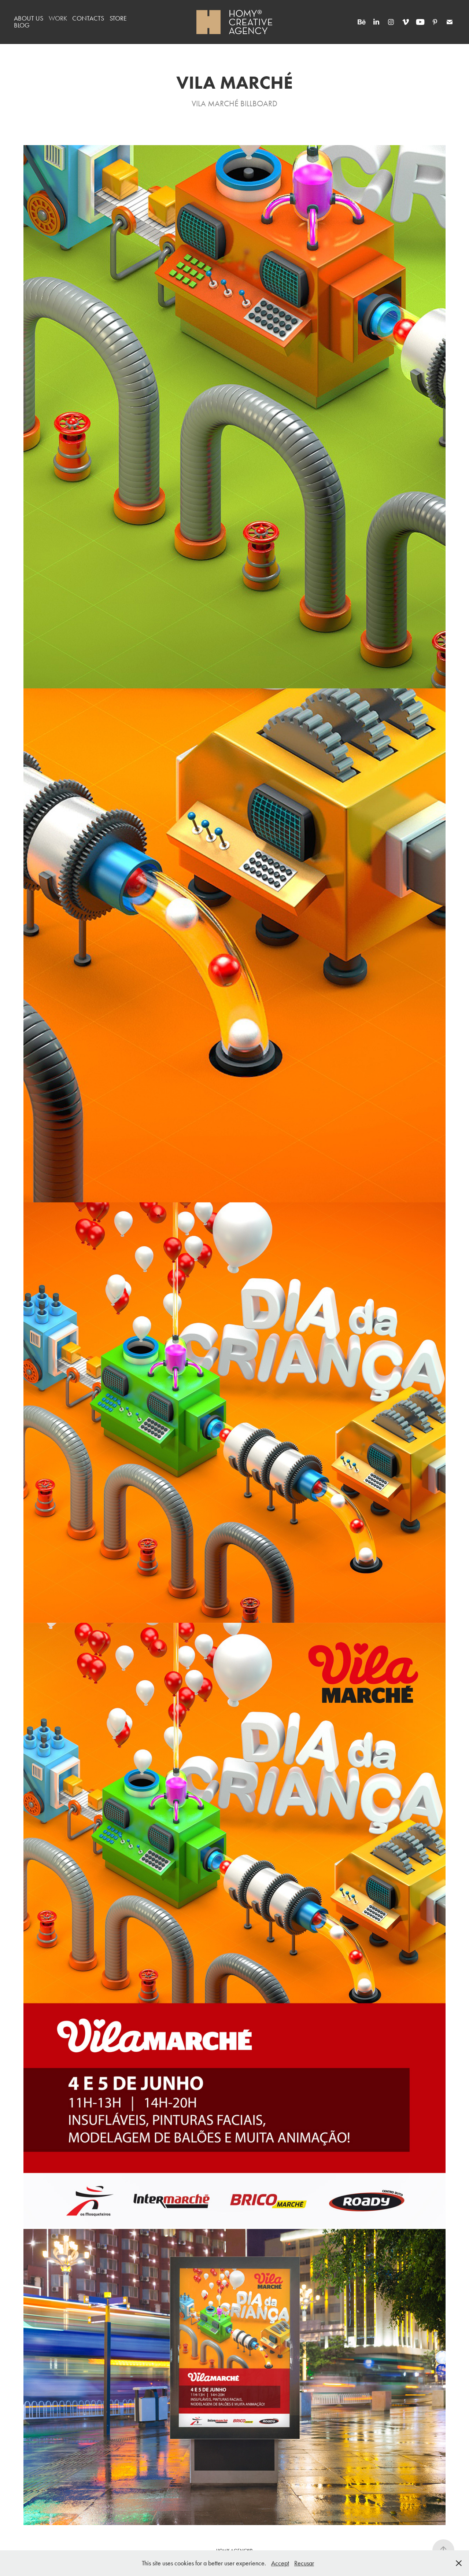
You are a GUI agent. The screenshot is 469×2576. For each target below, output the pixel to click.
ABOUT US (28, 18)
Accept (280, 2563)
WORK (58, 18)
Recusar (304, 2563)
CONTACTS (88, 18)
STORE (118, 18)
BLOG (22, 25)
